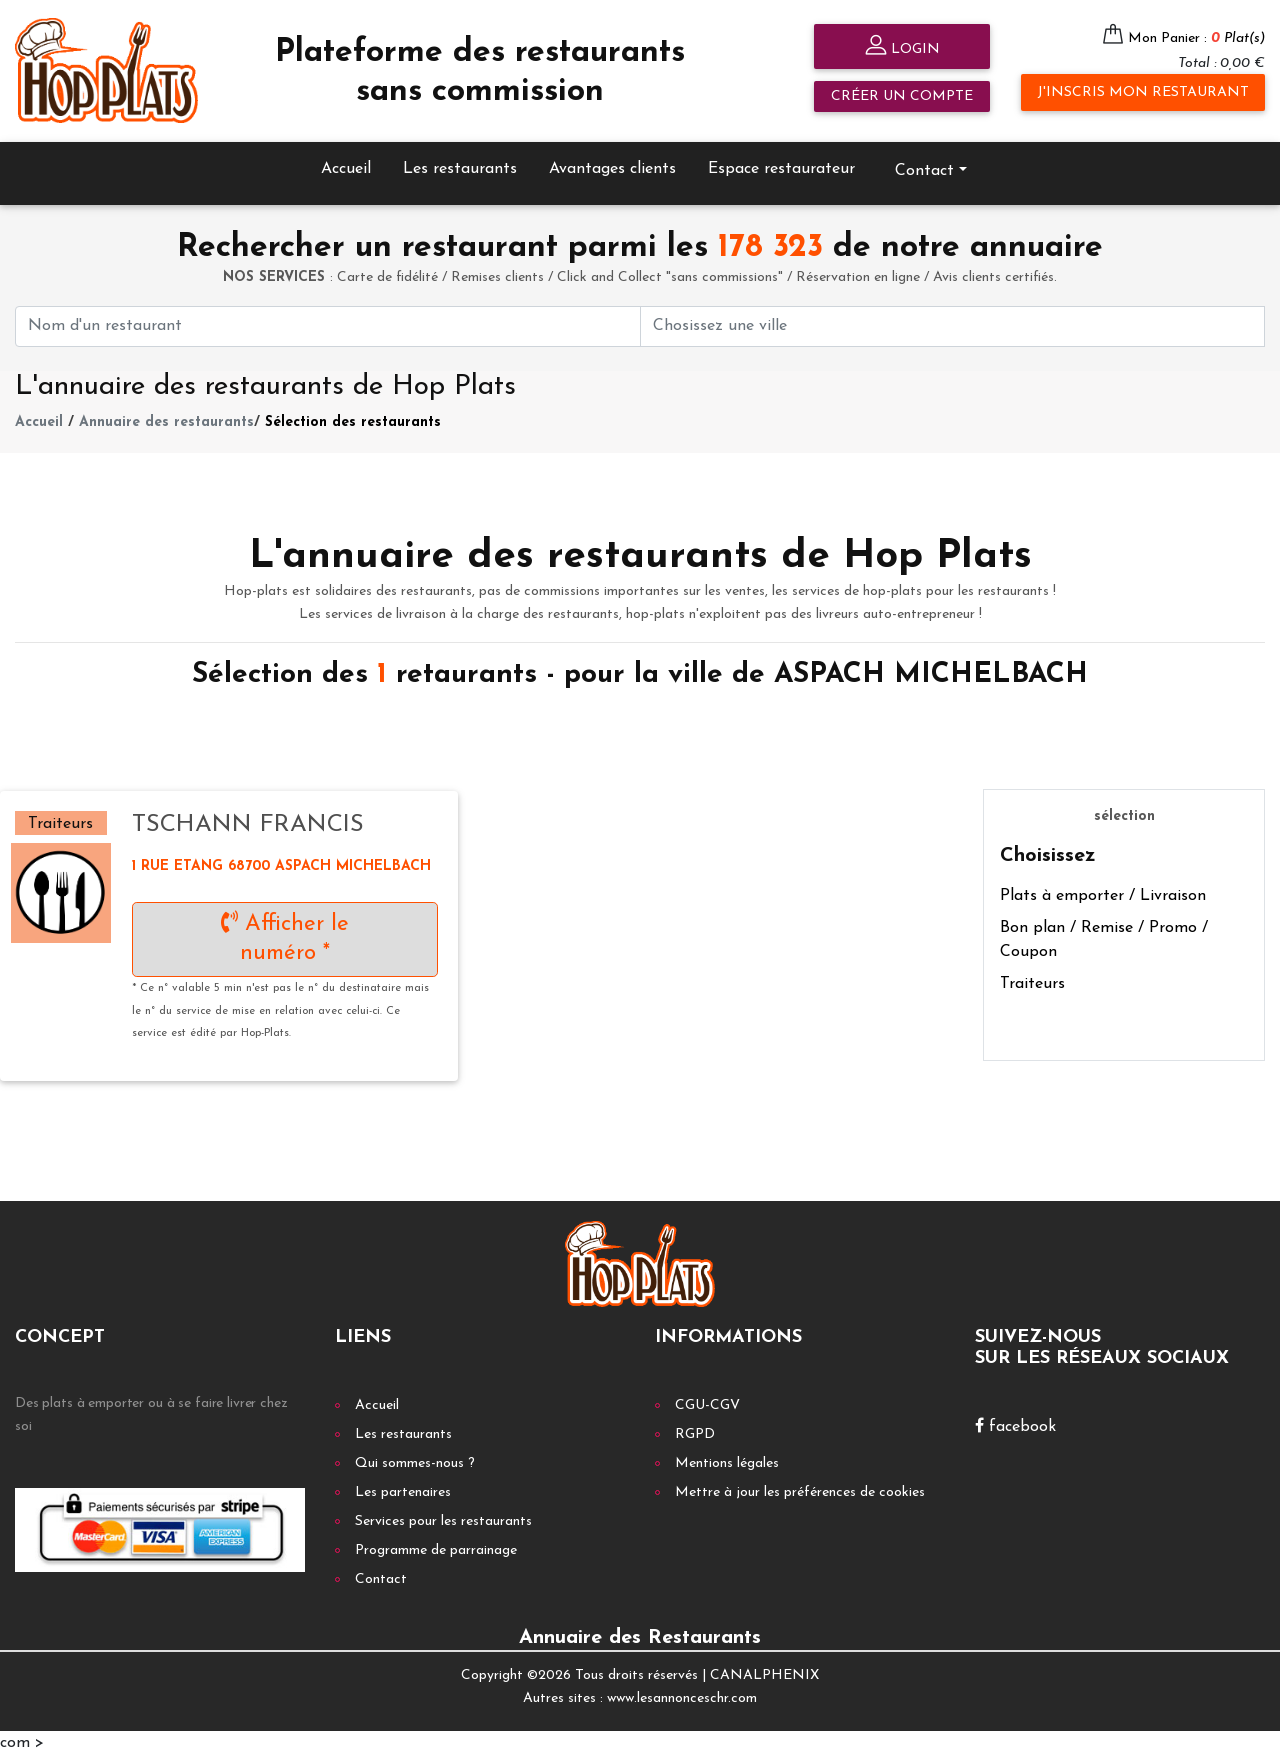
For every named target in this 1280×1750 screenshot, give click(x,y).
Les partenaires (403, 1488)
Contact (924, 166)
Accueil (346, 164)
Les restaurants (460, 164)
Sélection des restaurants (353, 418)
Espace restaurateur (781, 164)
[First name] (328, 321)
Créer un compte (902, 96)
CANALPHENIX (764, 1671)
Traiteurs (1032, 979)
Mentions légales (727, 1459)
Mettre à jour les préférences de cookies (800, 1488)
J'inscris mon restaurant (1143, 92)
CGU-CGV (707, 1401)
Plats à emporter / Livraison (1103, 891)
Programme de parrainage (436, 1546)
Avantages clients (612, 164)
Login (902, 47)
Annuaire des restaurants (166, 418)
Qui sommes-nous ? (415, 1459)
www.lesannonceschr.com (682, 1693)
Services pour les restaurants (443, 1517)
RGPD (695, 1430)
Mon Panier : (1196, 38)
